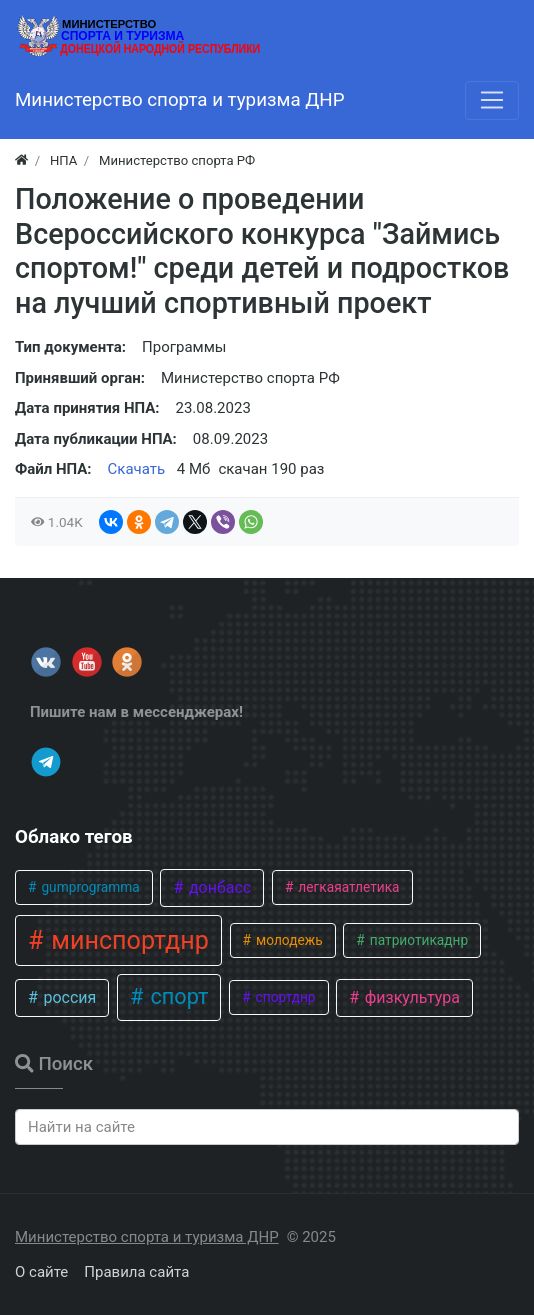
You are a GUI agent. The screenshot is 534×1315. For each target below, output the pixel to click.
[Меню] (492, 100)
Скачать (137, 469)
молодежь (288, 940)
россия (67, 997)
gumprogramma (89, 887)
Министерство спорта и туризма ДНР (147, 1237)
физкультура (410, 997)
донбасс (218, 887)
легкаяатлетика (347, 887)
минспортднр (127, 940)
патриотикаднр (417, 940)
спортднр (283, 997)
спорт (176, 996)
